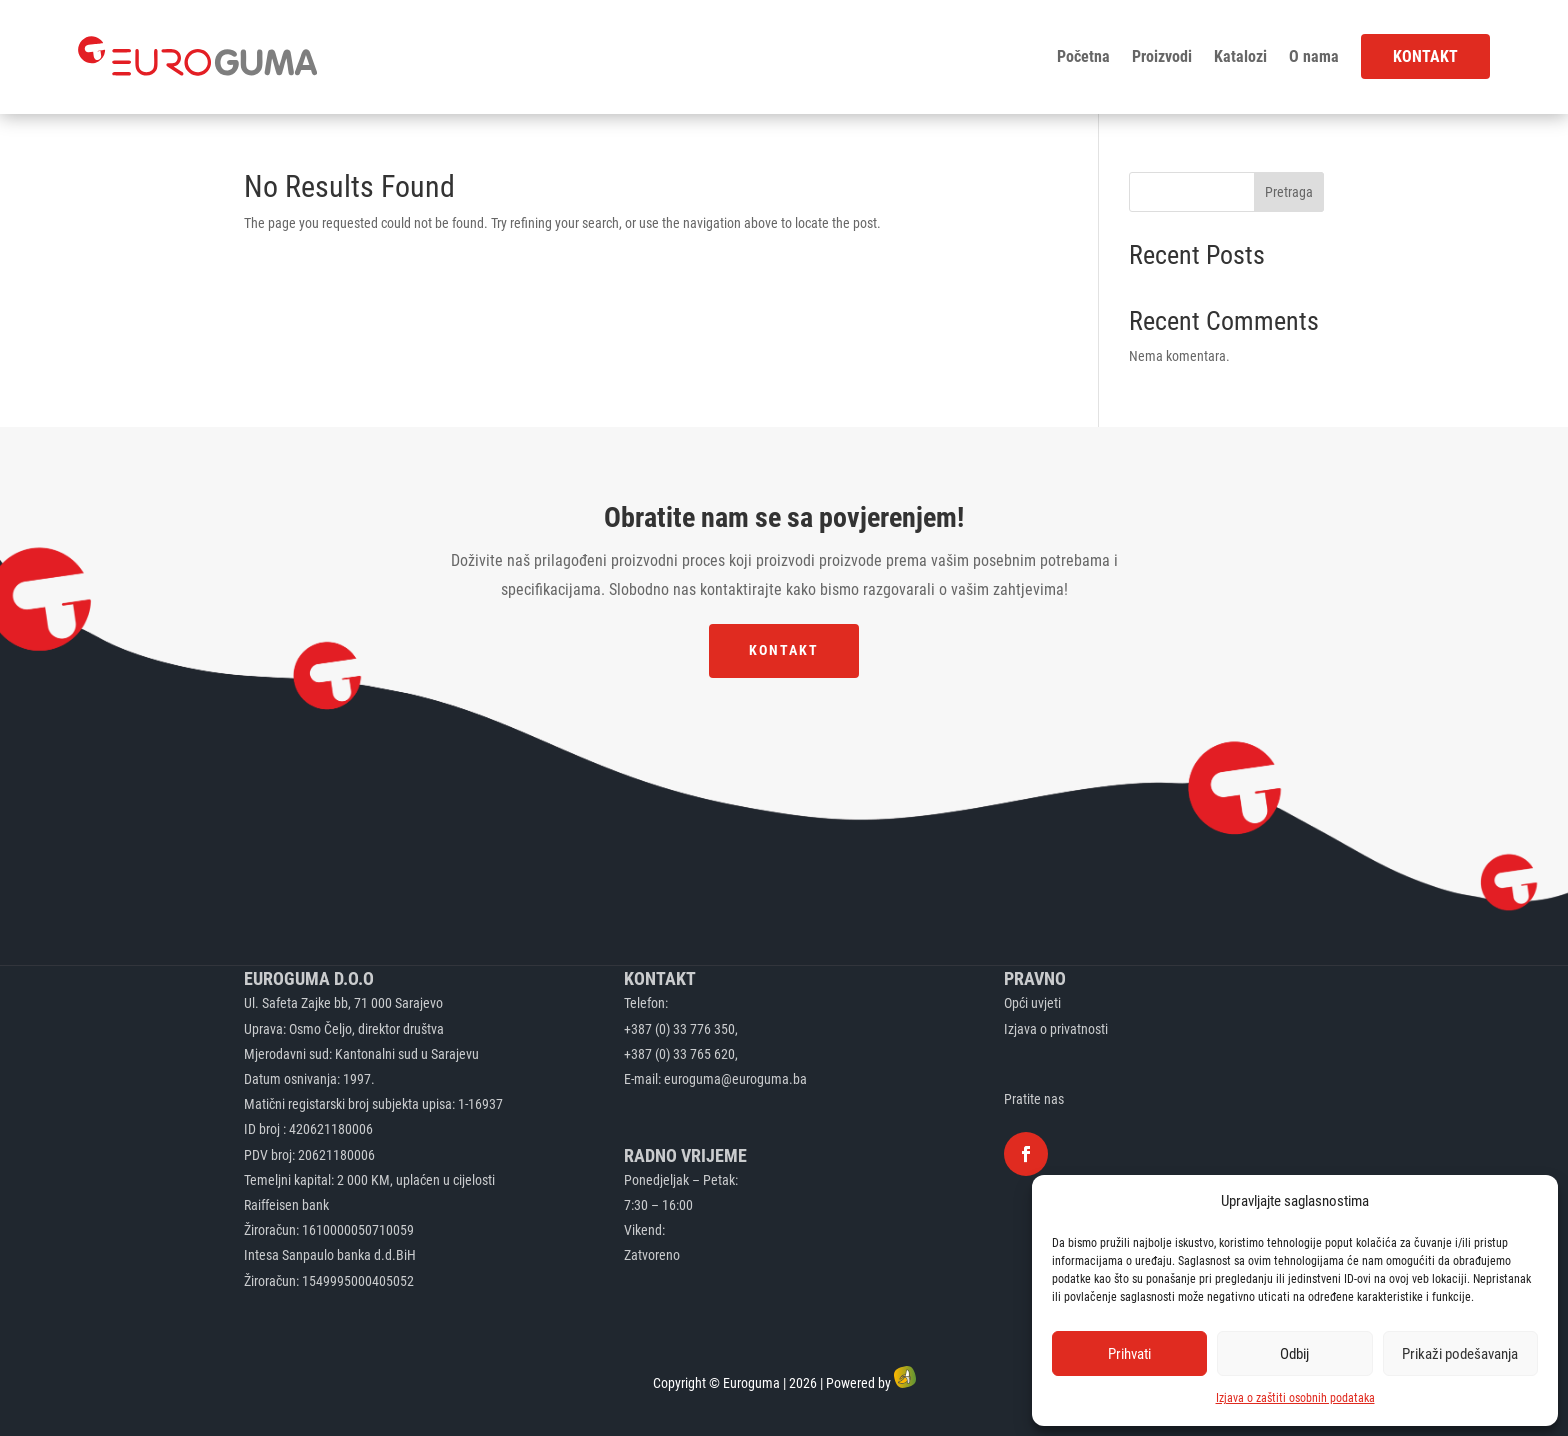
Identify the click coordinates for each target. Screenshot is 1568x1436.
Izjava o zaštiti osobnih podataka (1295, 1398)
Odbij (1294, 1354)
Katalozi (1240, 57)
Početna (1083, 57)
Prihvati (1129, 1354)
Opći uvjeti (1032, 1003)
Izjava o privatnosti (1056, 1029)
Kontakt (1425, 56)
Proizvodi (1162, 57)
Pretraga (1289, 192)
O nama (1314, 57)
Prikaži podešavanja (1460, 1354)
